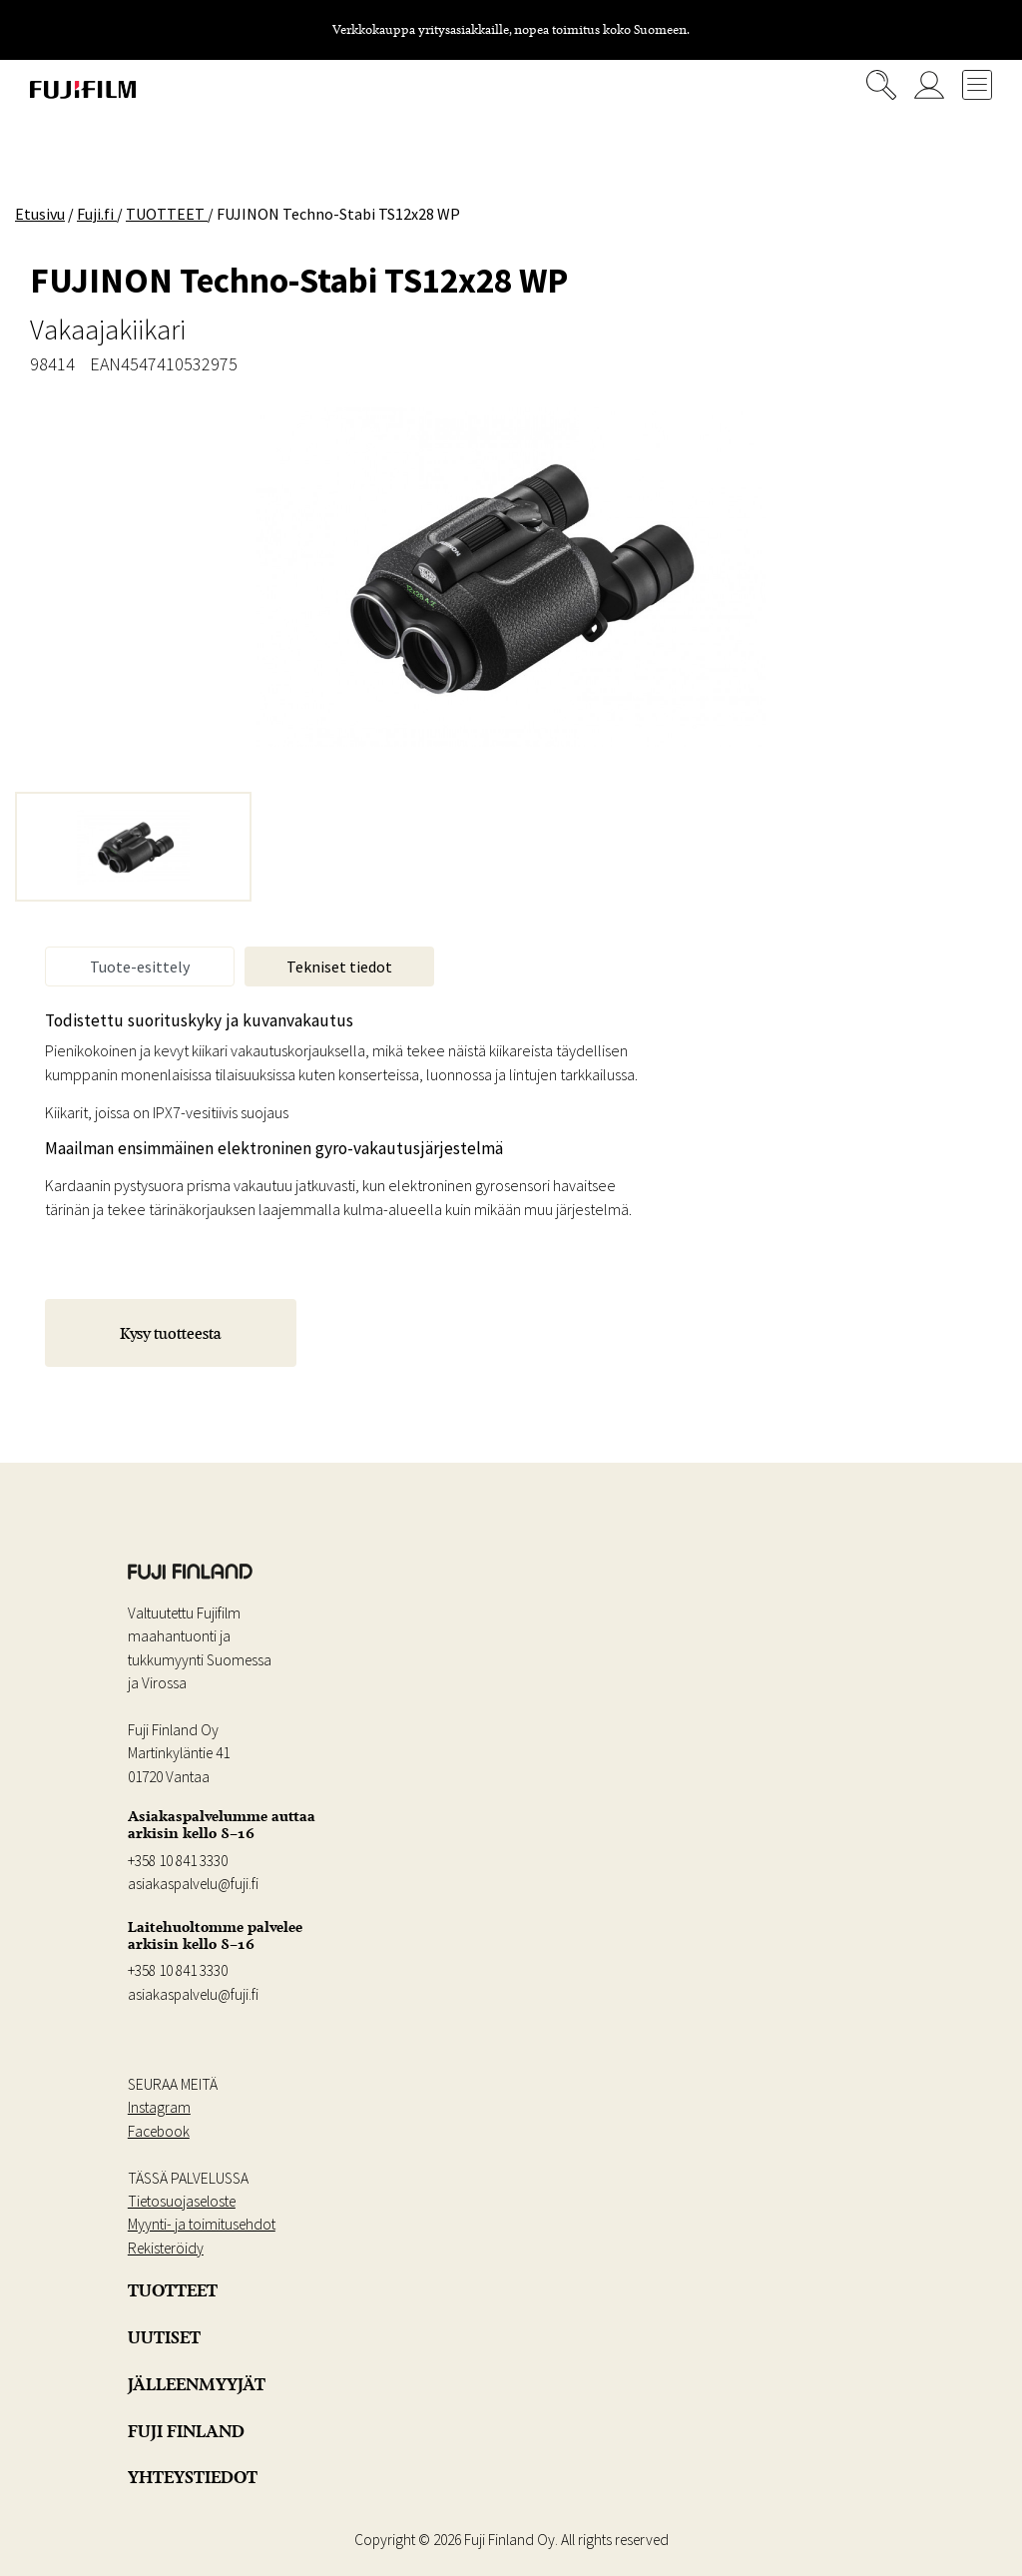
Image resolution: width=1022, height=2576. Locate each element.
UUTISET (164, 2337)
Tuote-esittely (140, 966)
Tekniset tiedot (339, 966)
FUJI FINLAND (186, 2431)
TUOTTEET (173, 2290)
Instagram (159, 2107)
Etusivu (40, 214)
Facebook (159, 2131)
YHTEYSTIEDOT (192, 2477)
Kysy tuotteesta (171, 1333)
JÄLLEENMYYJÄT (196, 2384)
